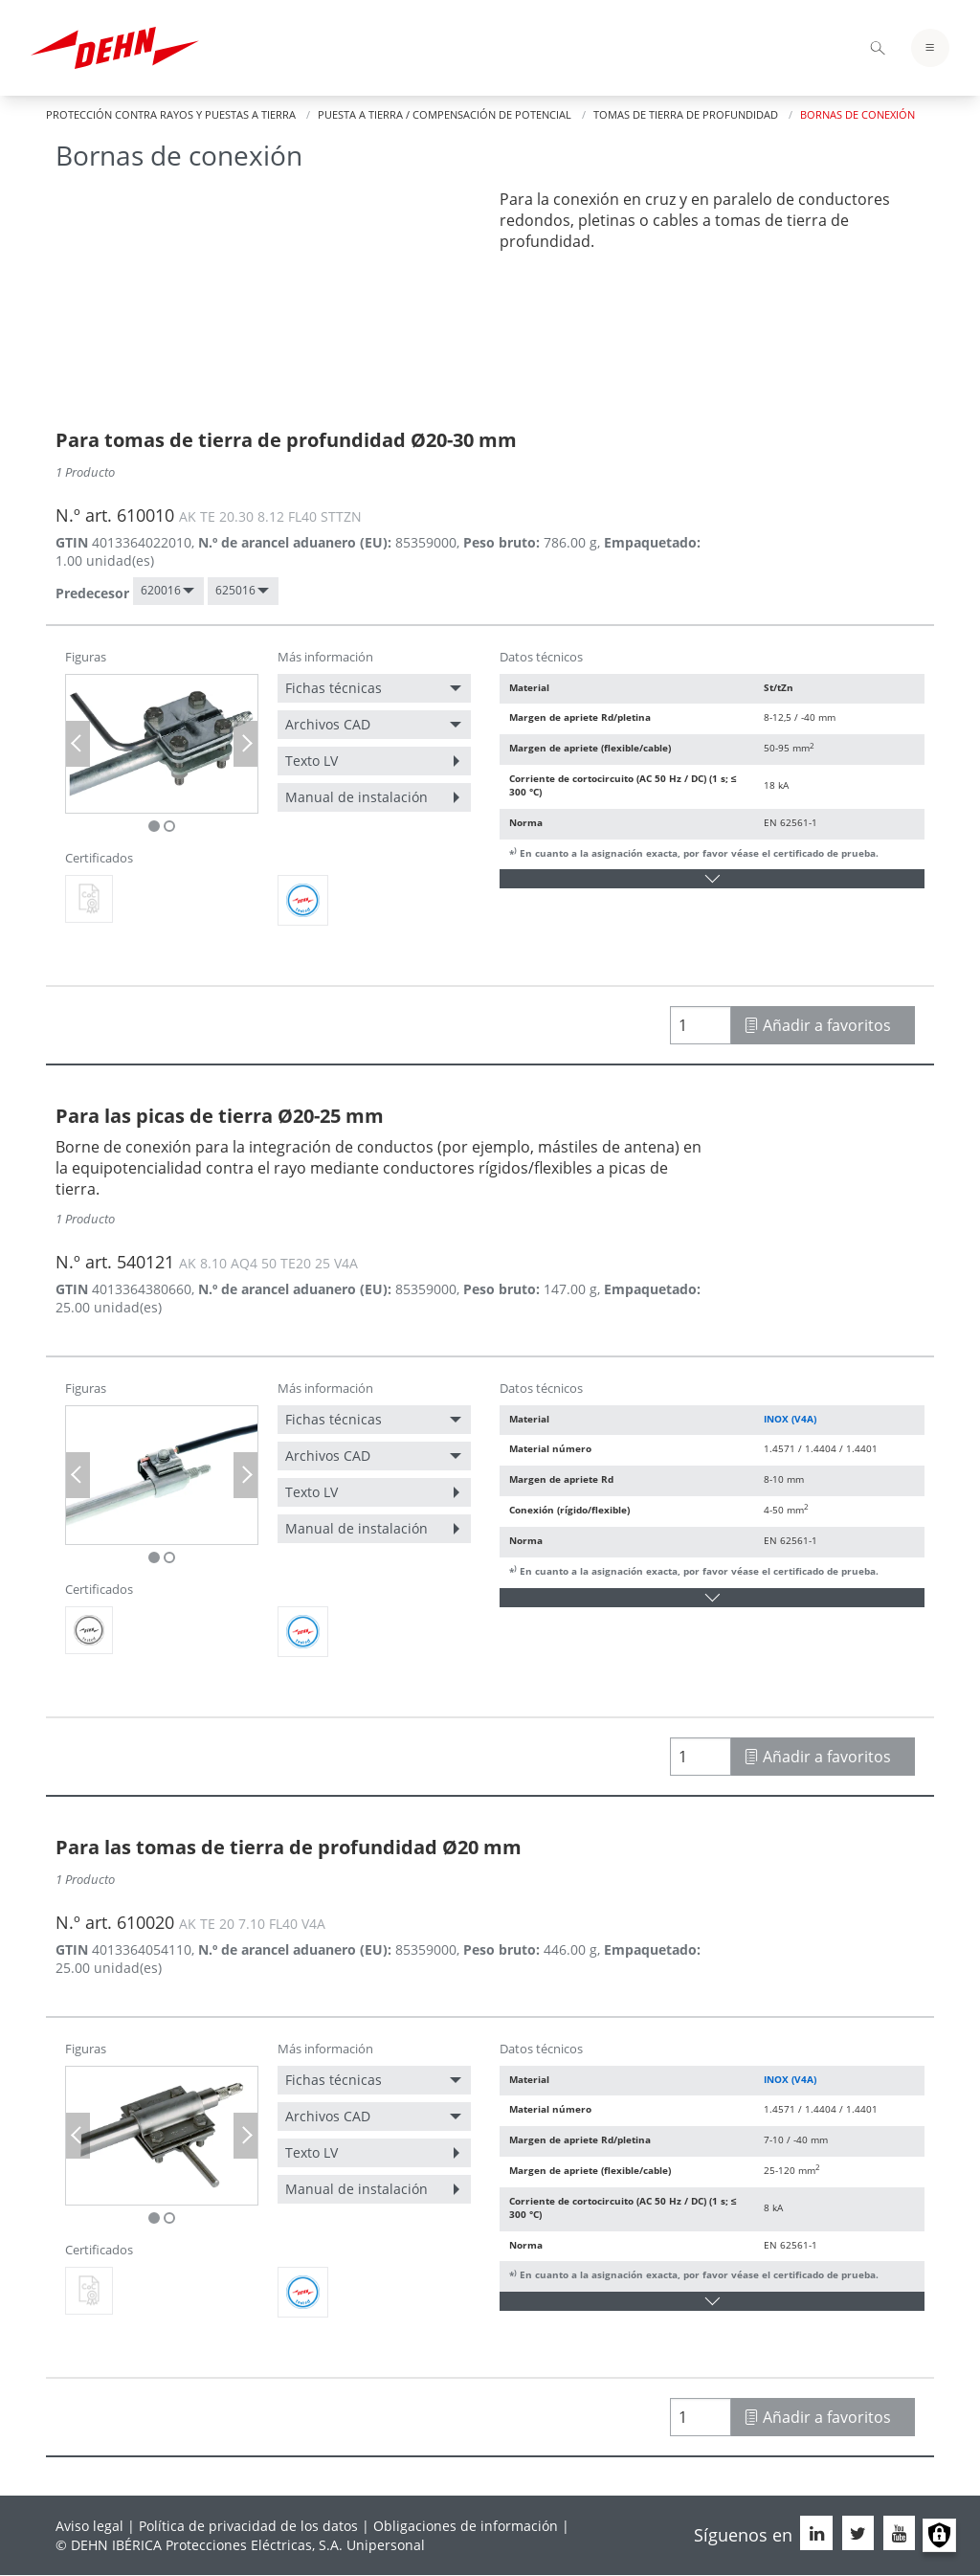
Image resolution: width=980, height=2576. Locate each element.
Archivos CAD (327, 724)
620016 (161, 590)
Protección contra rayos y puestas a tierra (171, 114)
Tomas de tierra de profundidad (685, 114)
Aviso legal (89, 2526)
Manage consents (939, 2535)
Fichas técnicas (333, 688)
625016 (235, 590)
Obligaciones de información (465, 2526)
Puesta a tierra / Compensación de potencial (444, 114)
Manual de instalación (356, 797)
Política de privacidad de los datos (248, 2526)
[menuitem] (168, 590)
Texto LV (311, 760)
